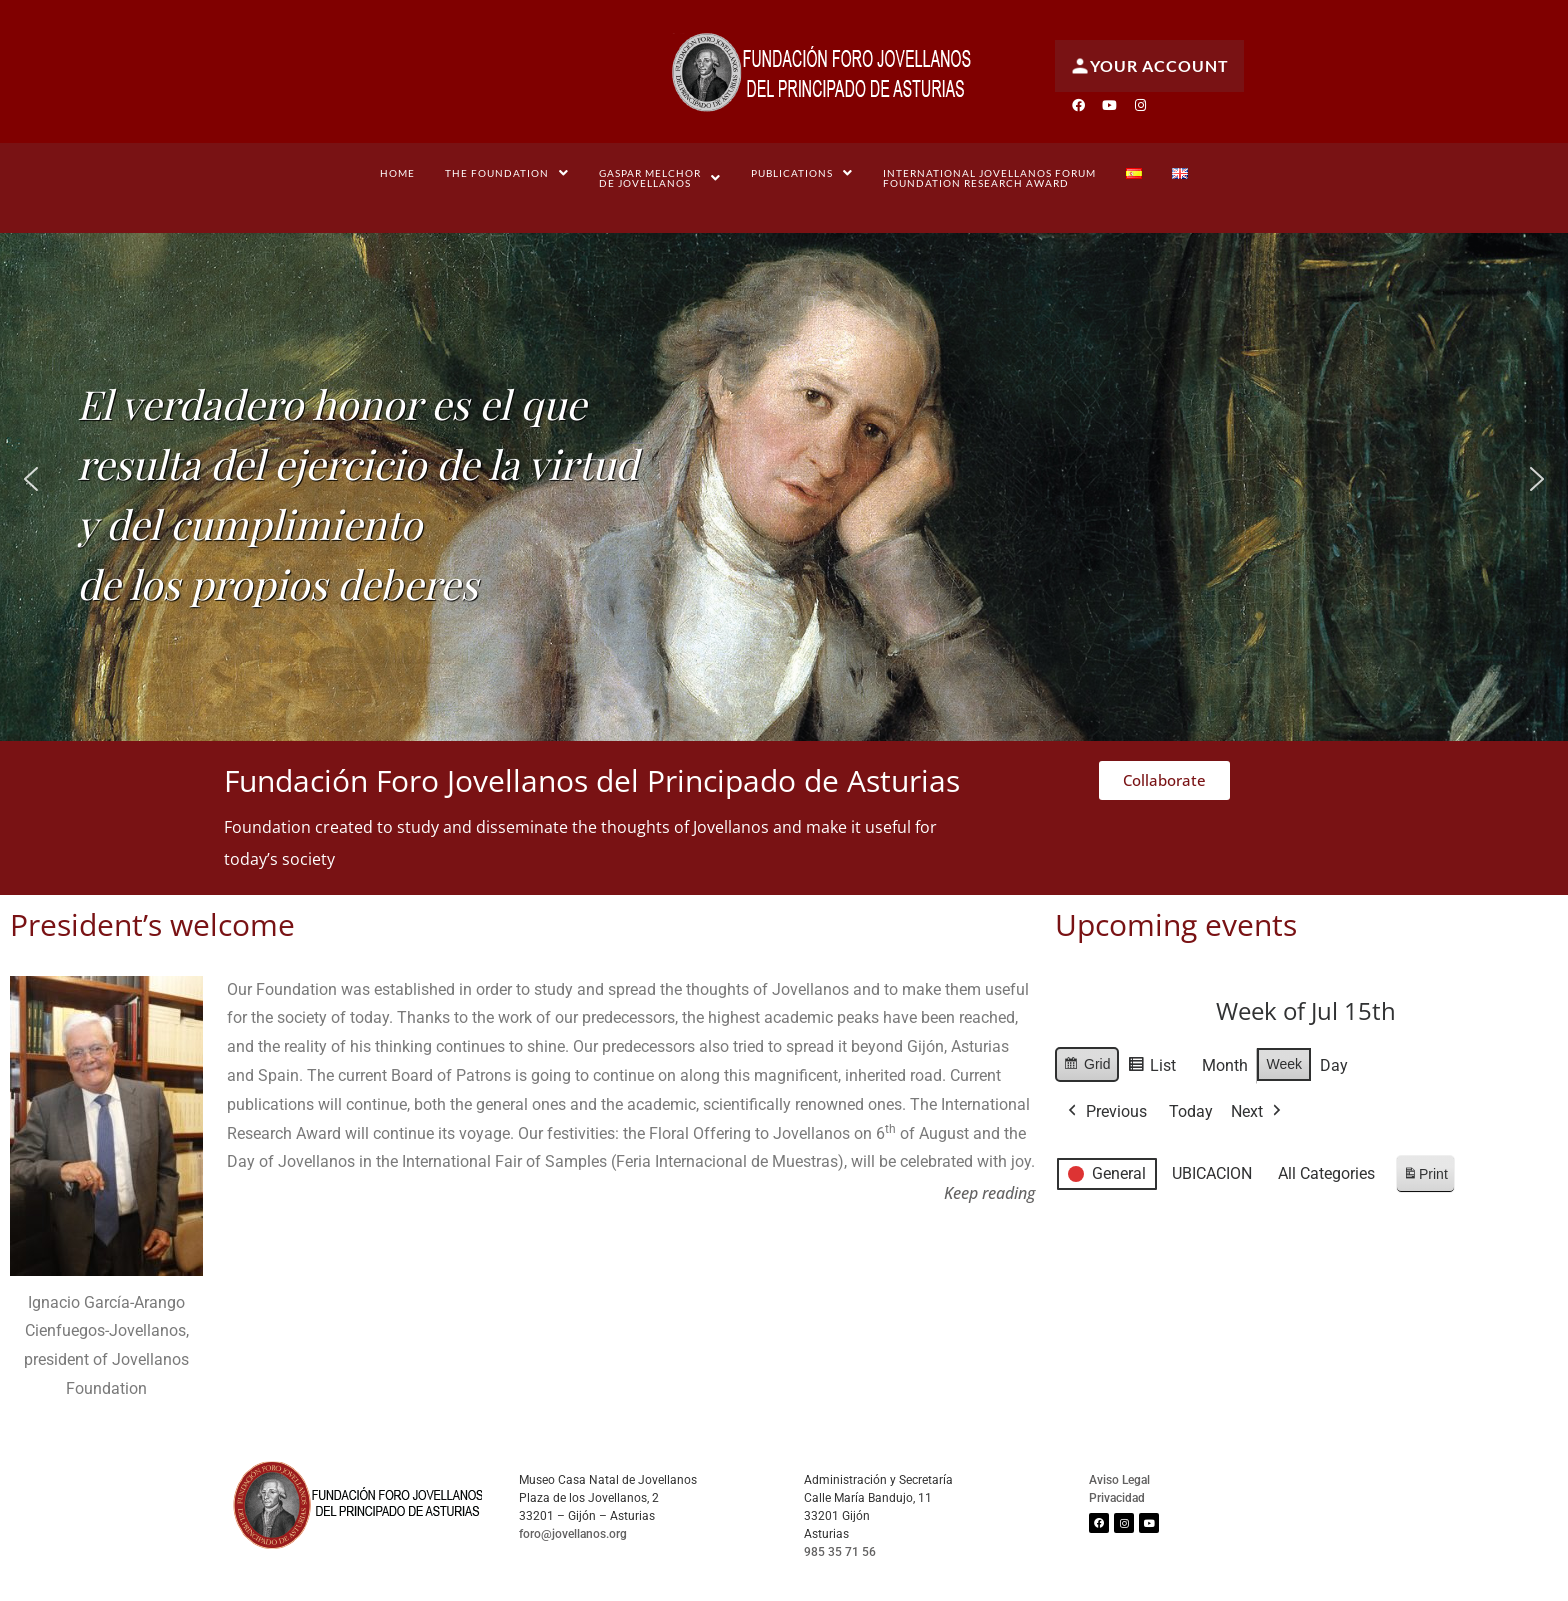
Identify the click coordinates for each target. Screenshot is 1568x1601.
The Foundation (507, 173)
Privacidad (1117, 1498)
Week (1285, 1064)
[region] (784, 479)
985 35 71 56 (840, 1552)
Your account (1149, 66)
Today (1191, 1110)
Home (397, 173)
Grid (1086, 1067)
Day (1334, 1065)
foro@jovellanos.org (573, 1534)
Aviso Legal (1119, 1480)
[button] (507, 173)
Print (1425, 1176)
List (1152, 1068)
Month (1226, 1065)
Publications (802, 173)
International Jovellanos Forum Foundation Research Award (989, 178)
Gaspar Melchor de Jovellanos (660, 178)
